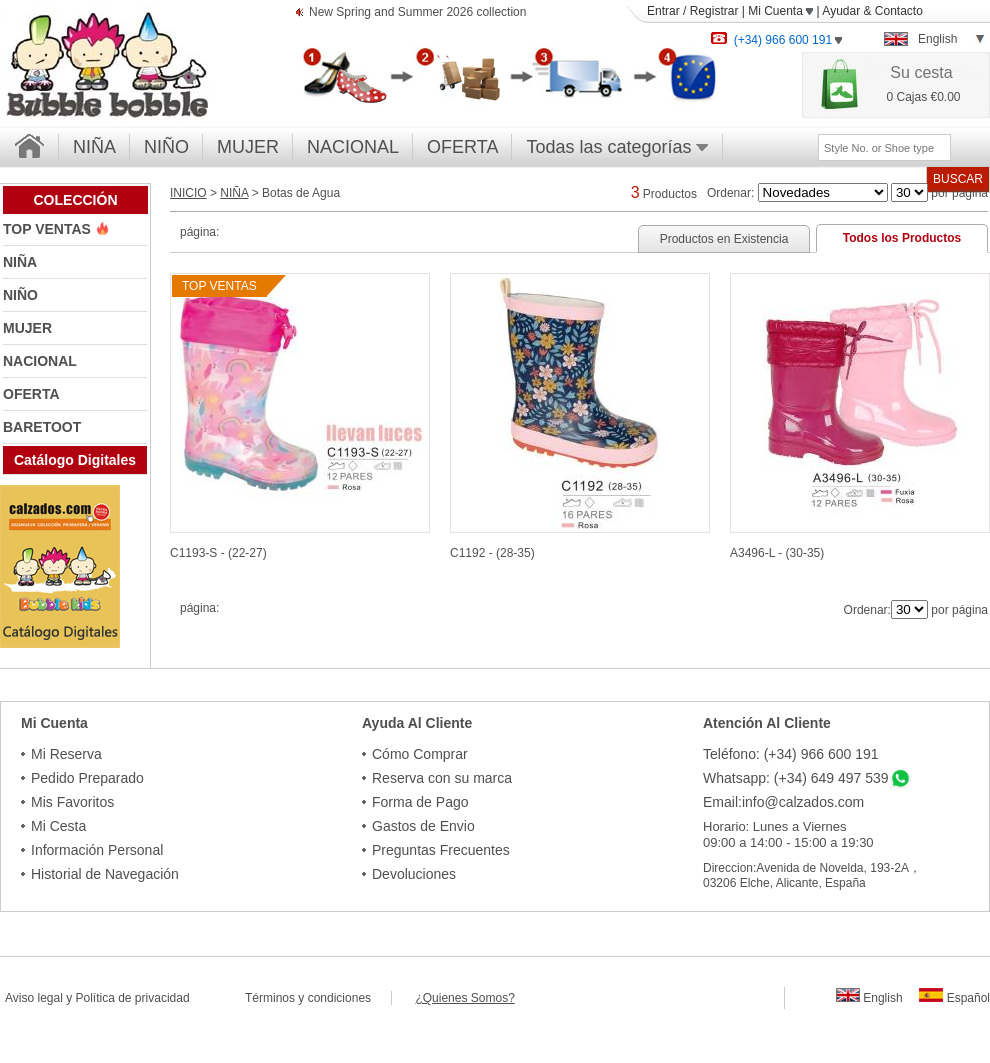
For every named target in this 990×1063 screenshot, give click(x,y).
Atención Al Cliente (767, 723)
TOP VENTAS (49, 229)
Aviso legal (34, 998)
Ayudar (841, 11)
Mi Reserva (66, 754)
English (869, 998)
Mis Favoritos (72, 802)
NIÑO (166, 147)
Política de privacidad (133, 998)
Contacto (899, 11)
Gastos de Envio (423, 826)
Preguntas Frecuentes (441, 850)
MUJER (248, 147)
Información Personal (97, 850)
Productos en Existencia (724, 239)
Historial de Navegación (105, 874)
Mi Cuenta (780, 11)
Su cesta (921, 72)
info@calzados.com (803, 802)
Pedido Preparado (87, 778)
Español (954, 998)
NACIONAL (353, 147)
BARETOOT (42, 427)
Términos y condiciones (318, 998)
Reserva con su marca (442, 778)
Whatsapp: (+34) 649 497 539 (796, 778)
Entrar (663, 11)
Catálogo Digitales (75, 460)
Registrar (714, 11)
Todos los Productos (902, 238)
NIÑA (94, 147)
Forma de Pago (420, 802)
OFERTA (462, 147)
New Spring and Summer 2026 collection (417, 13)
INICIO (188, 193)
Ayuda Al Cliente (417, 723)
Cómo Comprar (420, 754)
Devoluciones (414, 874)
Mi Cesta (58, 826)
